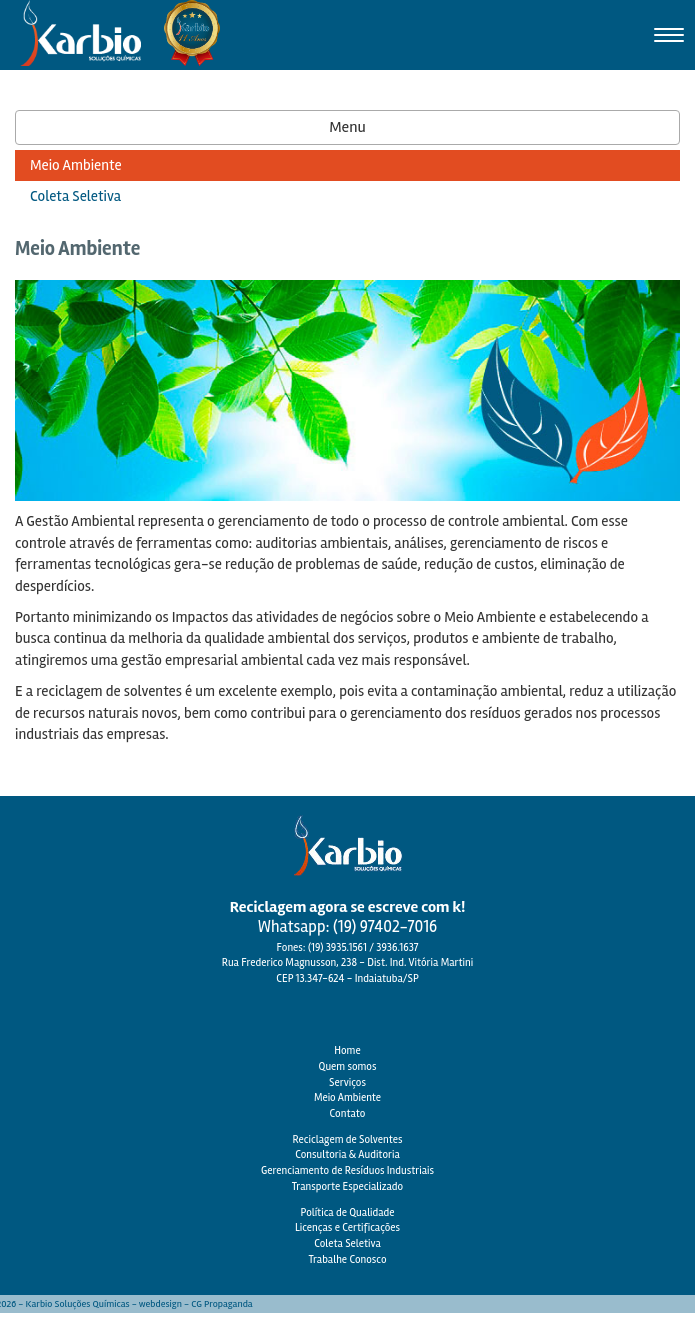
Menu (347, 127)
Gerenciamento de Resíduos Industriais (347, 1170)
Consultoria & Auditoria (347, 1154)
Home (347, 1050)
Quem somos (348, 1066)
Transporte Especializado (347, 1186)
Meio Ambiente (347, 1097)
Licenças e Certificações (347, 1227)
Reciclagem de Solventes (347, 1139)
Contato (348, 1113)
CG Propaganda (222, 1304)
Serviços (347, 1082)
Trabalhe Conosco (347, 1259)
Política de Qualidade (347, 1212)
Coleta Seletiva (347, 1243)
